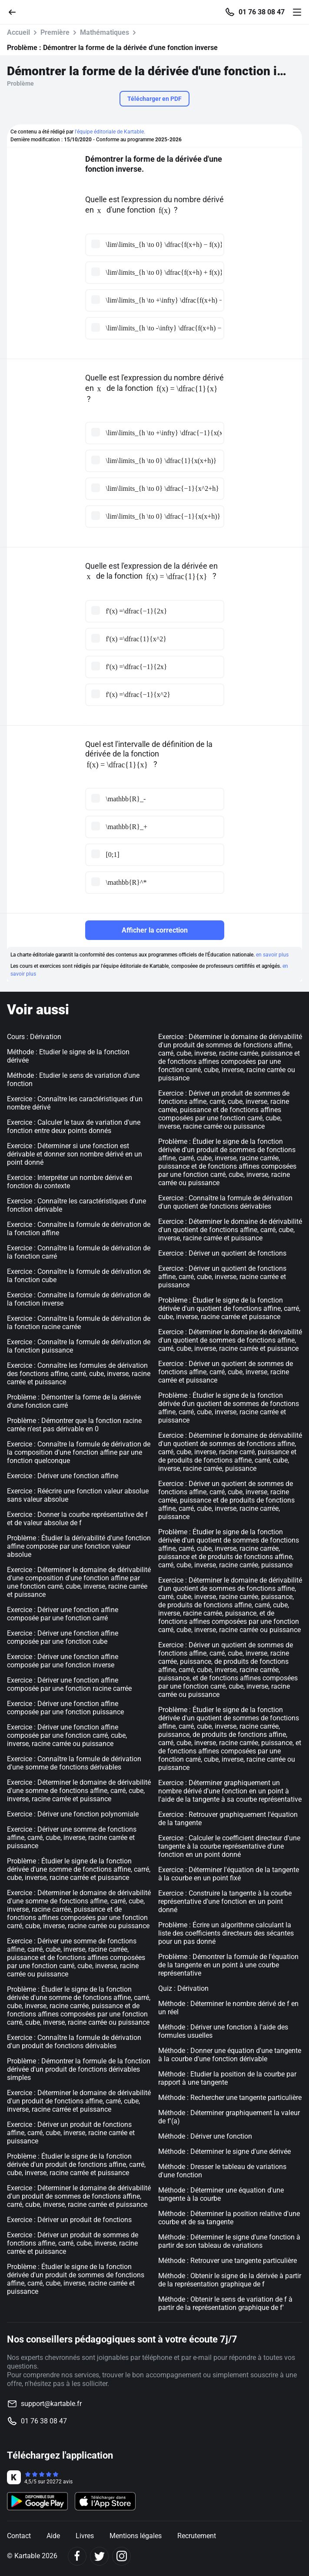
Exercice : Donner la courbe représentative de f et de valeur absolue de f (77, 1518)
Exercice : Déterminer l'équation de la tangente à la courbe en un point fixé (228, 1874)
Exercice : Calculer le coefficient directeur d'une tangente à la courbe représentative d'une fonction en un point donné (229, 1846)
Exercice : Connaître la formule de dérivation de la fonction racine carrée (78, 1322)
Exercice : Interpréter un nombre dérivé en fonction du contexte (69, 1181)
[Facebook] (77, 2556)
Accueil (18, 32)
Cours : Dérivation (34, 1037)
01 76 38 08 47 (262, 12)
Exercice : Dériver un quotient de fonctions (222, 1253)
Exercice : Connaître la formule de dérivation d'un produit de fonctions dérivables (74, 2041)
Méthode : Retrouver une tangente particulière (227, 2260)
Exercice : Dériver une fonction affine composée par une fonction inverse (62, 1661)
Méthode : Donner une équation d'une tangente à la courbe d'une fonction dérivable (229, 2054)
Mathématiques (104, 32)
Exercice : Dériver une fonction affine (62, 1476)
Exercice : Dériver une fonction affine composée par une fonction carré (62, 1614)
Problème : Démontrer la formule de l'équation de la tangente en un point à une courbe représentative (228, 1965)
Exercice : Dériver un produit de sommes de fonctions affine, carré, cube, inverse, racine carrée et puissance (72, 2243)
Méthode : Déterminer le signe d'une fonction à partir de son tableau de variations (229, 2241)
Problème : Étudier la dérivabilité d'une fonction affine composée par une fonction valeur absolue (79, 1546)
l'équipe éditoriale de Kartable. (110, 132)
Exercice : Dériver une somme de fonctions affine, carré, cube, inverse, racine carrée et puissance (71, 1837)
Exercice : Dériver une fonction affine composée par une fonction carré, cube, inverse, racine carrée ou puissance (67, 1735)
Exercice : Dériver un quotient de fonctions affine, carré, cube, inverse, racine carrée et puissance (222, 1276)
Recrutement (196, 2536)
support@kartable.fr (51, 2403)
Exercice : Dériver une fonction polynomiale (73, 1814)
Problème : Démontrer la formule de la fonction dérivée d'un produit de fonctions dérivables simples (78, 2069)
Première (55, 32)
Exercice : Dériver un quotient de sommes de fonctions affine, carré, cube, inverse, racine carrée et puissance (225, 1372)
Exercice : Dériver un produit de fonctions (69, 2220)
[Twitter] (99, 2556)
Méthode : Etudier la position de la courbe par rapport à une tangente (227, 2078)
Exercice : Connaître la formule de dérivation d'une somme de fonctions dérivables (74, 1763)
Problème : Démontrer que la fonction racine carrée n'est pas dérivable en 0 (74, 1424)
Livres (85, 2536)
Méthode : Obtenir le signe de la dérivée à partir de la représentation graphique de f (229, 2280)
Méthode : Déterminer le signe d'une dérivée (224, 2151)
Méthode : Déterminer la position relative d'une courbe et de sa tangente (229, 2217)
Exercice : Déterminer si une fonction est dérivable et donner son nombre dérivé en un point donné (74, 1154)
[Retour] (15, 11)
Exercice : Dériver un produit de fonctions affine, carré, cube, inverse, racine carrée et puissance (71, 2132)
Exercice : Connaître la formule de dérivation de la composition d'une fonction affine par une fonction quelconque (78, 1452)
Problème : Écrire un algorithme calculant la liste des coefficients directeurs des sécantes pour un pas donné (226, 1933)
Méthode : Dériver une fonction (205, 2136)
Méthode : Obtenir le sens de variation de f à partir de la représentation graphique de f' (225, 2303)
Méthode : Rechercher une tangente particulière (230, 2097)
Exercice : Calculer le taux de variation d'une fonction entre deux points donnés (73, 1126)
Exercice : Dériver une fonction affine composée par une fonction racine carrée (69, 1684)
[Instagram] (121, 2556)
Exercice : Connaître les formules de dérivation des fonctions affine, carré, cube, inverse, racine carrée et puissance (78, 1373)
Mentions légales (136, 2536)
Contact (19, 2536)
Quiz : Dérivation (183, 1988)
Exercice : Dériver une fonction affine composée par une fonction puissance (65, 1708)
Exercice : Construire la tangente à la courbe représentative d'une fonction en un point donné (225, 1901)
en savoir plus (272, 955)
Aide (53, 2536)
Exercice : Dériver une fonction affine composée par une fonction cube (62, 1637)
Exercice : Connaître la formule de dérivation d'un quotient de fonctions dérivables (225, 1202)
